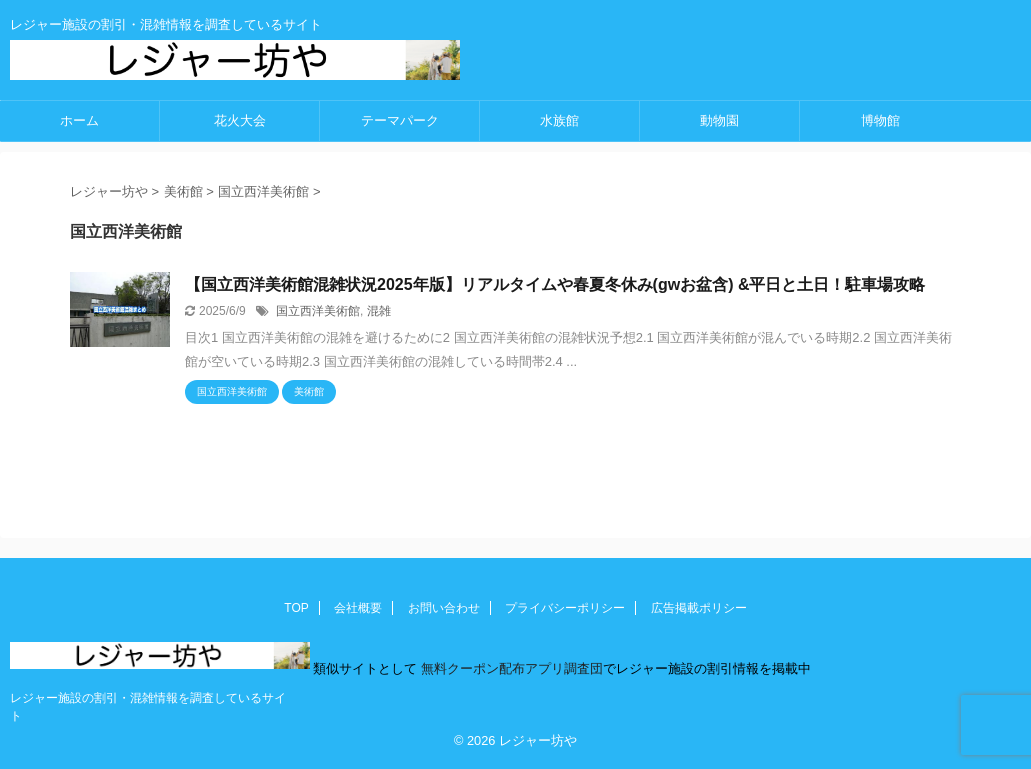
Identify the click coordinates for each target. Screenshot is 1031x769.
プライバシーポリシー (565, 608)
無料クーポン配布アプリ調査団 (510, 668)
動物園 (719, 120)
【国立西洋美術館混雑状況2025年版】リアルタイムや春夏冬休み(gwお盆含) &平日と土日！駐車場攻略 (555, 284)
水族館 (559, 120)
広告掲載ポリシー (699, 608)
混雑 (379, 311)
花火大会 (240, 120)
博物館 (880, 120)
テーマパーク (400, 120)
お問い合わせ (444, 608)
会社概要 (358, 608)
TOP (296, 608)
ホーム (79, 120)
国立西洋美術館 (318, 311)
